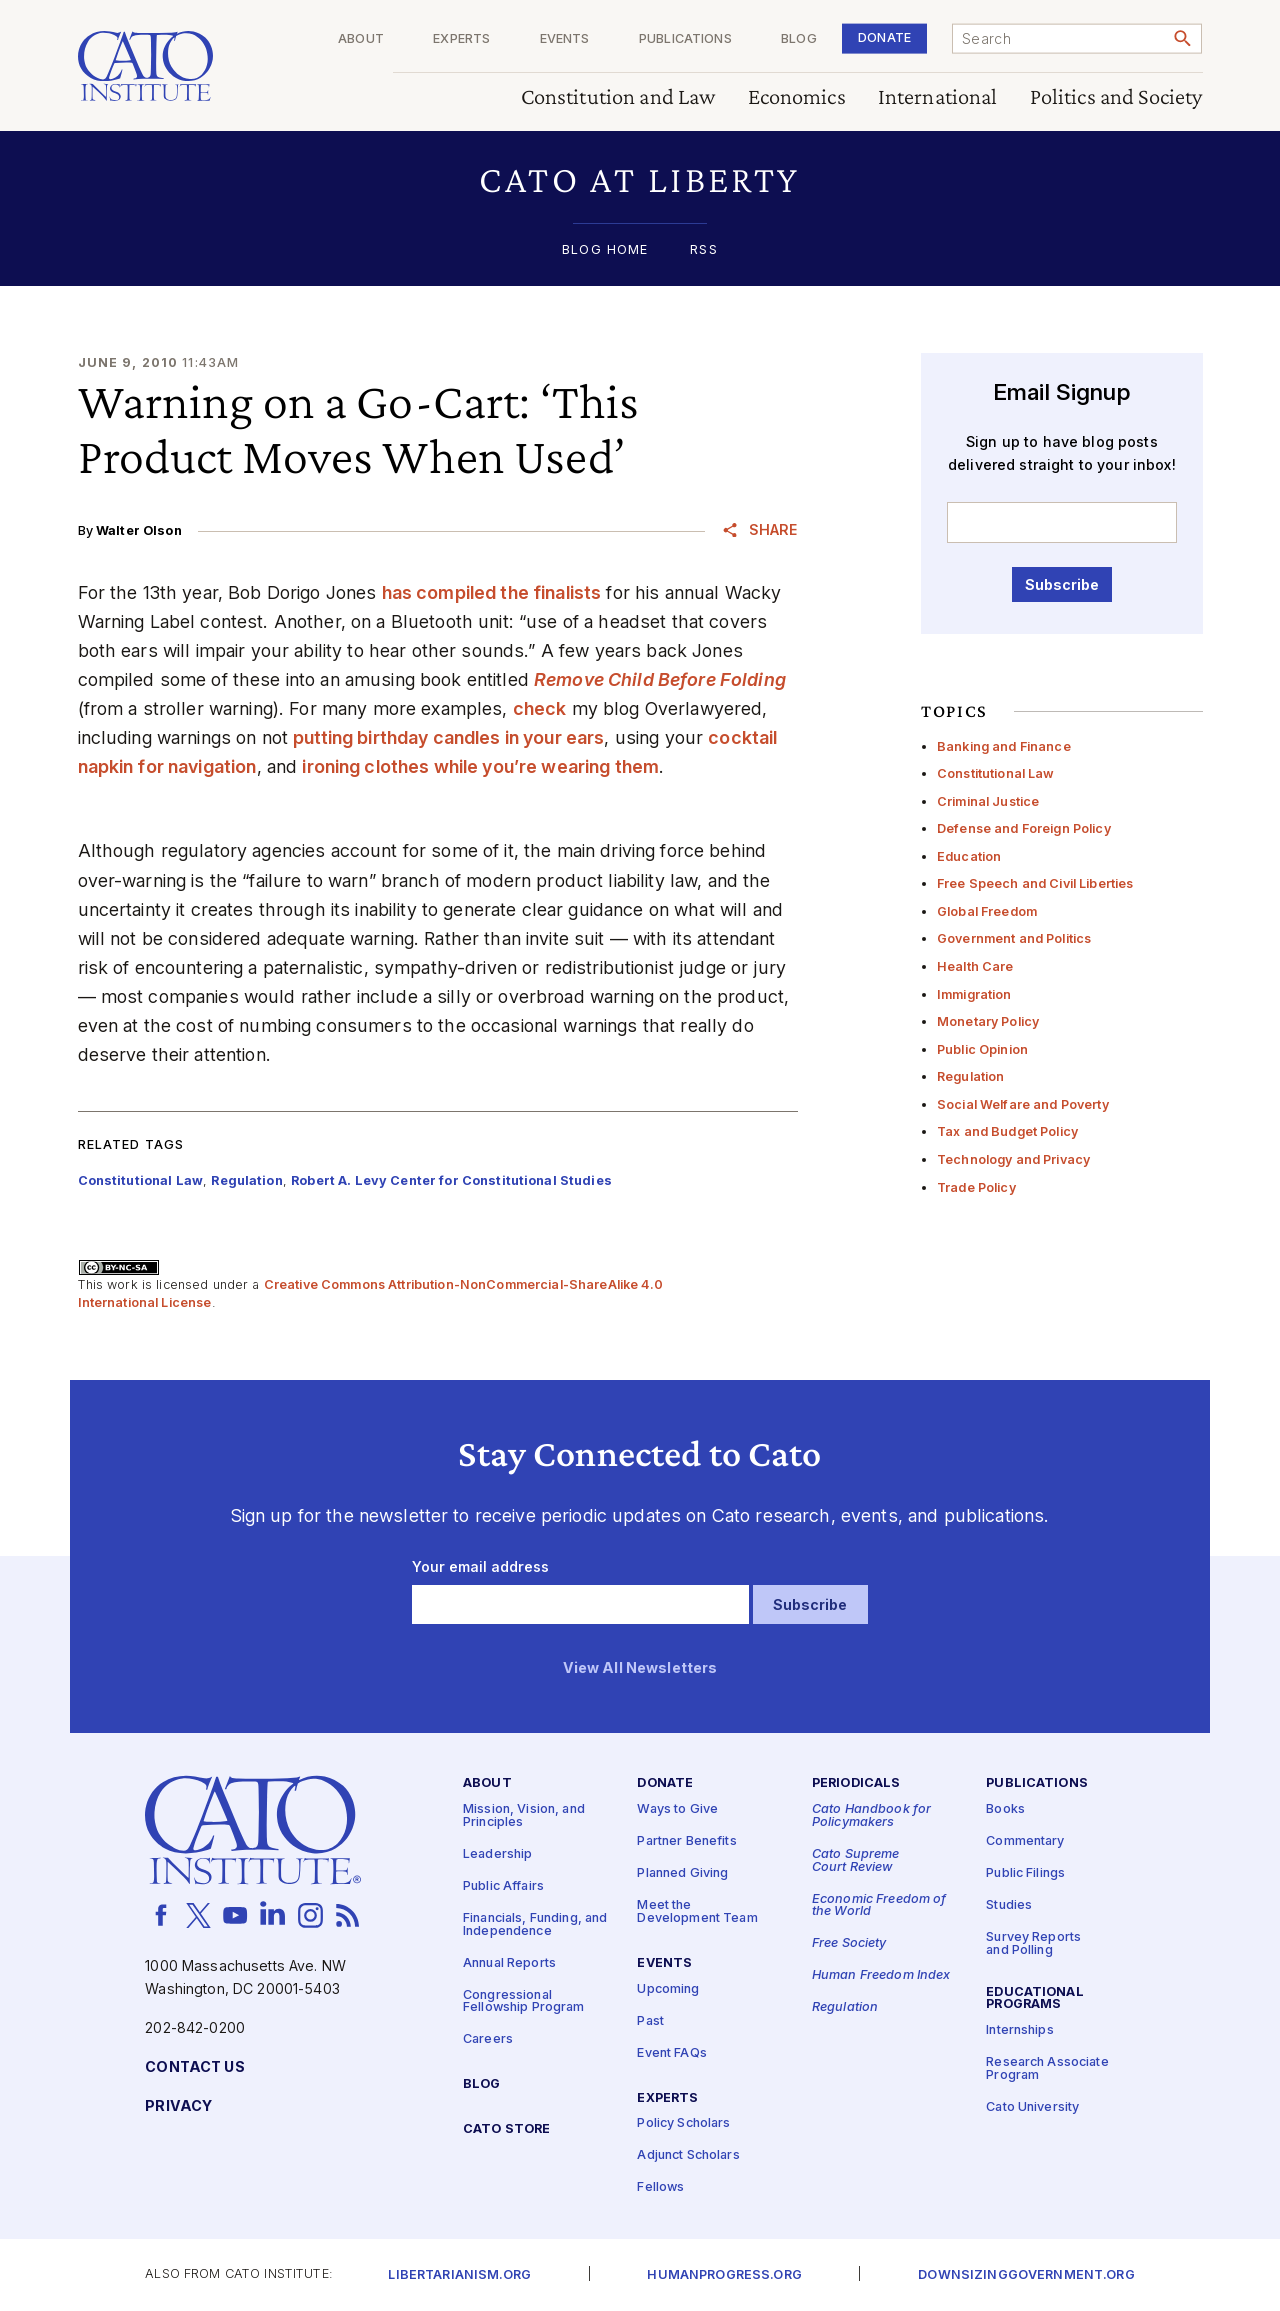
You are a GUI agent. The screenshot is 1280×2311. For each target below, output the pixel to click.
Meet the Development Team (697, 1912)
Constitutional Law (996, 773)
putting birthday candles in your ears (448, 737)
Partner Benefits (686, 1841)
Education (969, 856)
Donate (884, 37)
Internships (1020, 2030)
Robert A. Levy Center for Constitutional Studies (451, 1180)
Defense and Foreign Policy (1024, 828)
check (540, 708)
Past (650, 2020)
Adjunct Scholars (688, 2155)
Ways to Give (677, 1809)
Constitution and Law (618, 97)
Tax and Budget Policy (1007, 1131)
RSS (703, 250)
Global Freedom (987, 911)
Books (1005, 1809)
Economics (797, 97)
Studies (1009, 1905)
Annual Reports (509, 1962)
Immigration (974, 994)
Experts (461, 39)
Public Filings (1025, 1873)
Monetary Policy (988, 1021)
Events (565, 39)
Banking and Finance (1004, 746)
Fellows (660, 2187)
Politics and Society (1116, 97)
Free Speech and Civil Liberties (1035, 883)
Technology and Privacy (1013, 1159)
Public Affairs (503, 1886)
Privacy (178, 2106)
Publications (685, 39)
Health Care (975, 966)
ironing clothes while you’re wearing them (480, 766)
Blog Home (605, 250)
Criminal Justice (988, 801)
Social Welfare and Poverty (1023, 1104)
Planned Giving (682, 1873)
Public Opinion (982, 1049)
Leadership (497, 1854)
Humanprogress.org (724, 2275)
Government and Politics (1014, 938)
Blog (799, 39)
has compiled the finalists (492, 592)
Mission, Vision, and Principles (524, 1816)
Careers (488, 2039)
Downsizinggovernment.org (1026, 2275)
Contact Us (194, 2067)
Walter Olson (139, 530)
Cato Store (506, 2129)
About (361, 39)
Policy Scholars (683, 2123)
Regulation (970, 1076)
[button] (640, 179)
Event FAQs (671, 2052)
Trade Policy (976, 1187)
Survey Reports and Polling (1033, 1944)
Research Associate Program (1047, 2069)
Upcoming (668, 1988)
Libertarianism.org (459, 2275)
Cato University (1032, 2107)
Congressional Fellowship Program (524, 2001)
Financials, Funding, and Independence (535, 1925)
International (938, 97)
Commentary (1025, 1841)
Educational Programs (1035, 1999)
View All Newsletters (640, 1668)
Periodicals (856, 1783)
